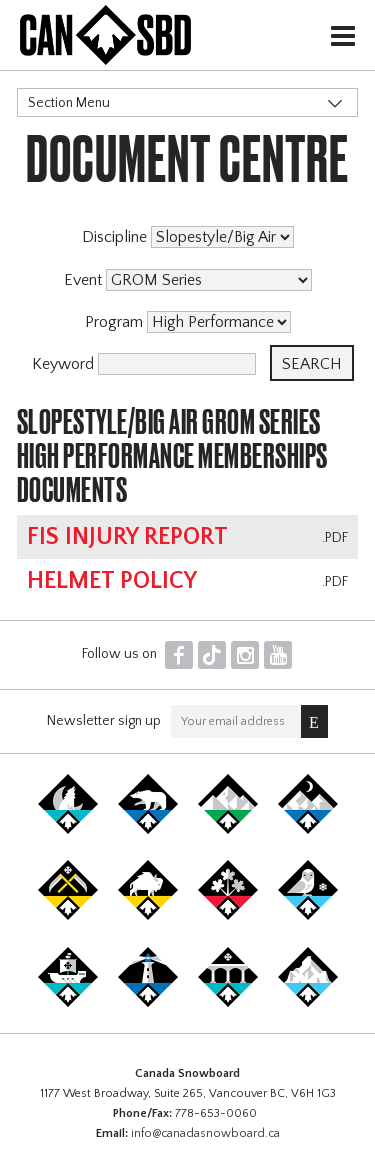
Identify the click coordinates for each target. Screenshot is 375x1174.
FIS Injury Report (127, 537)
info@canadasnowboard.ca (205, 1133)
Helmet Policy (112, 581)
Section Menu (69, 103)
